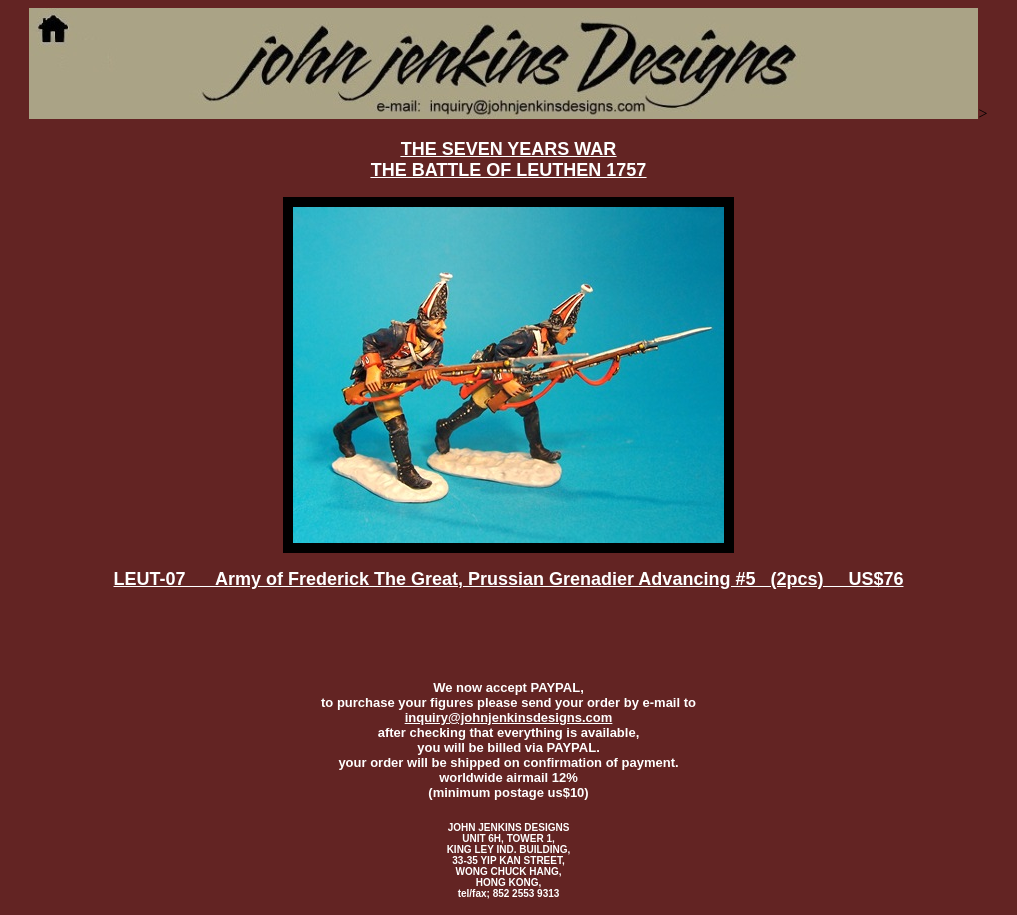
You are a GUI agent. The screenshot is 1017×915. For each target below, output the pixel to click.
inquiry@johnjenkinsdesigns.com (509, 717)
